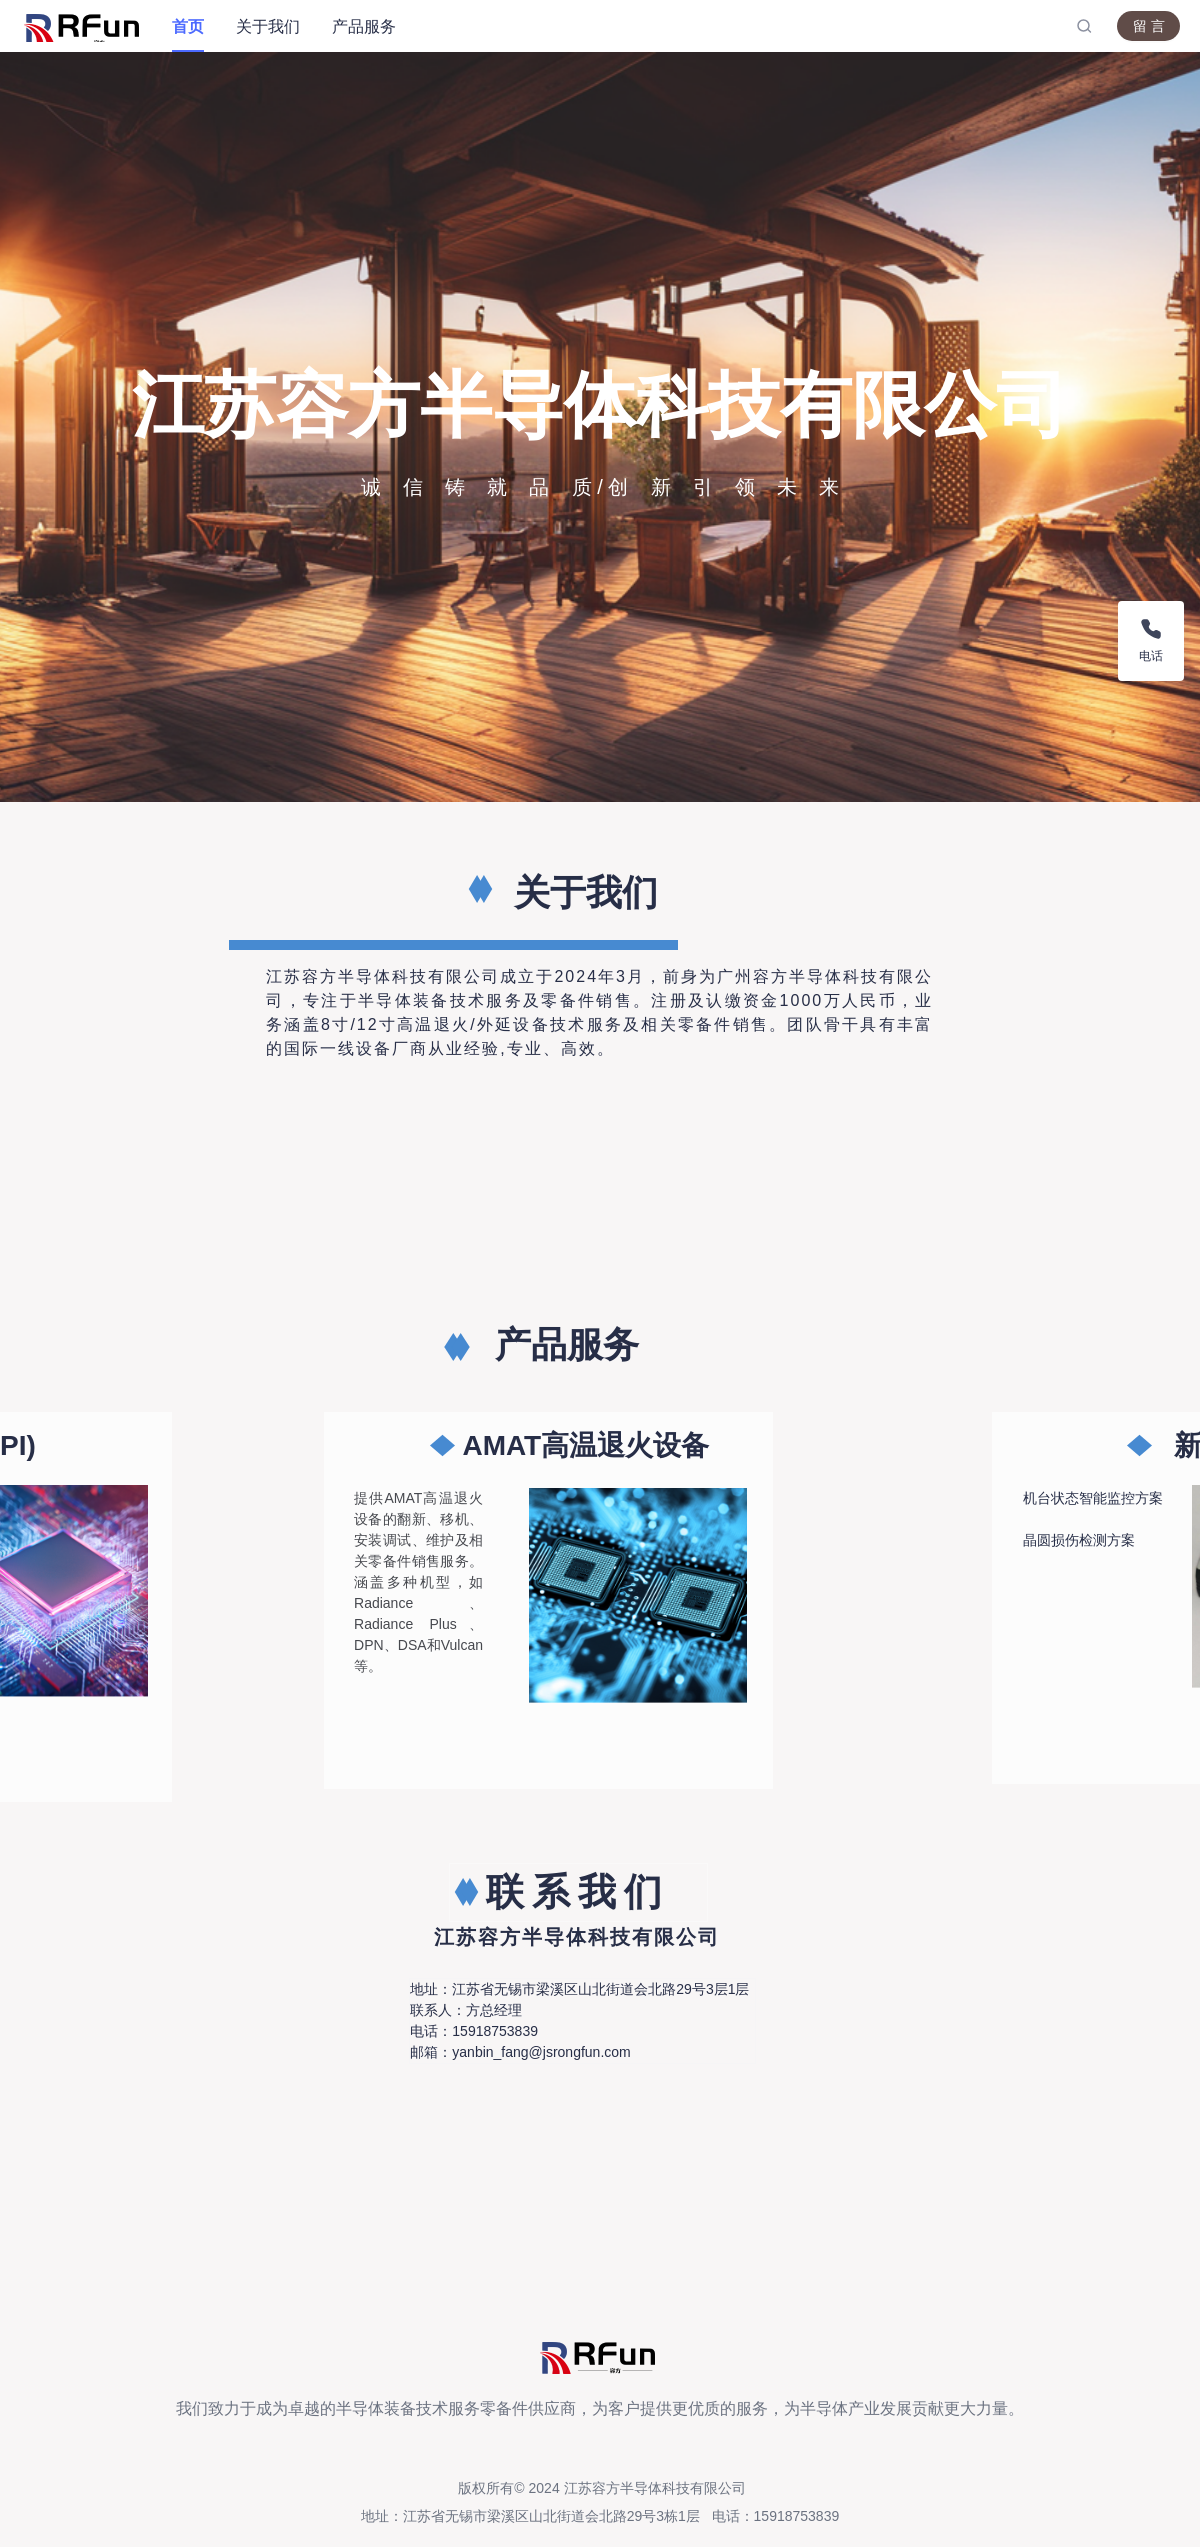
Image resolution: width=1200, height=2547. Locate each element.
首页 (188, 26)
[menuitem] (188, 27)
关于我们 (268, 26)
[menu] (616, 26)
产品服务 (364, 26)
